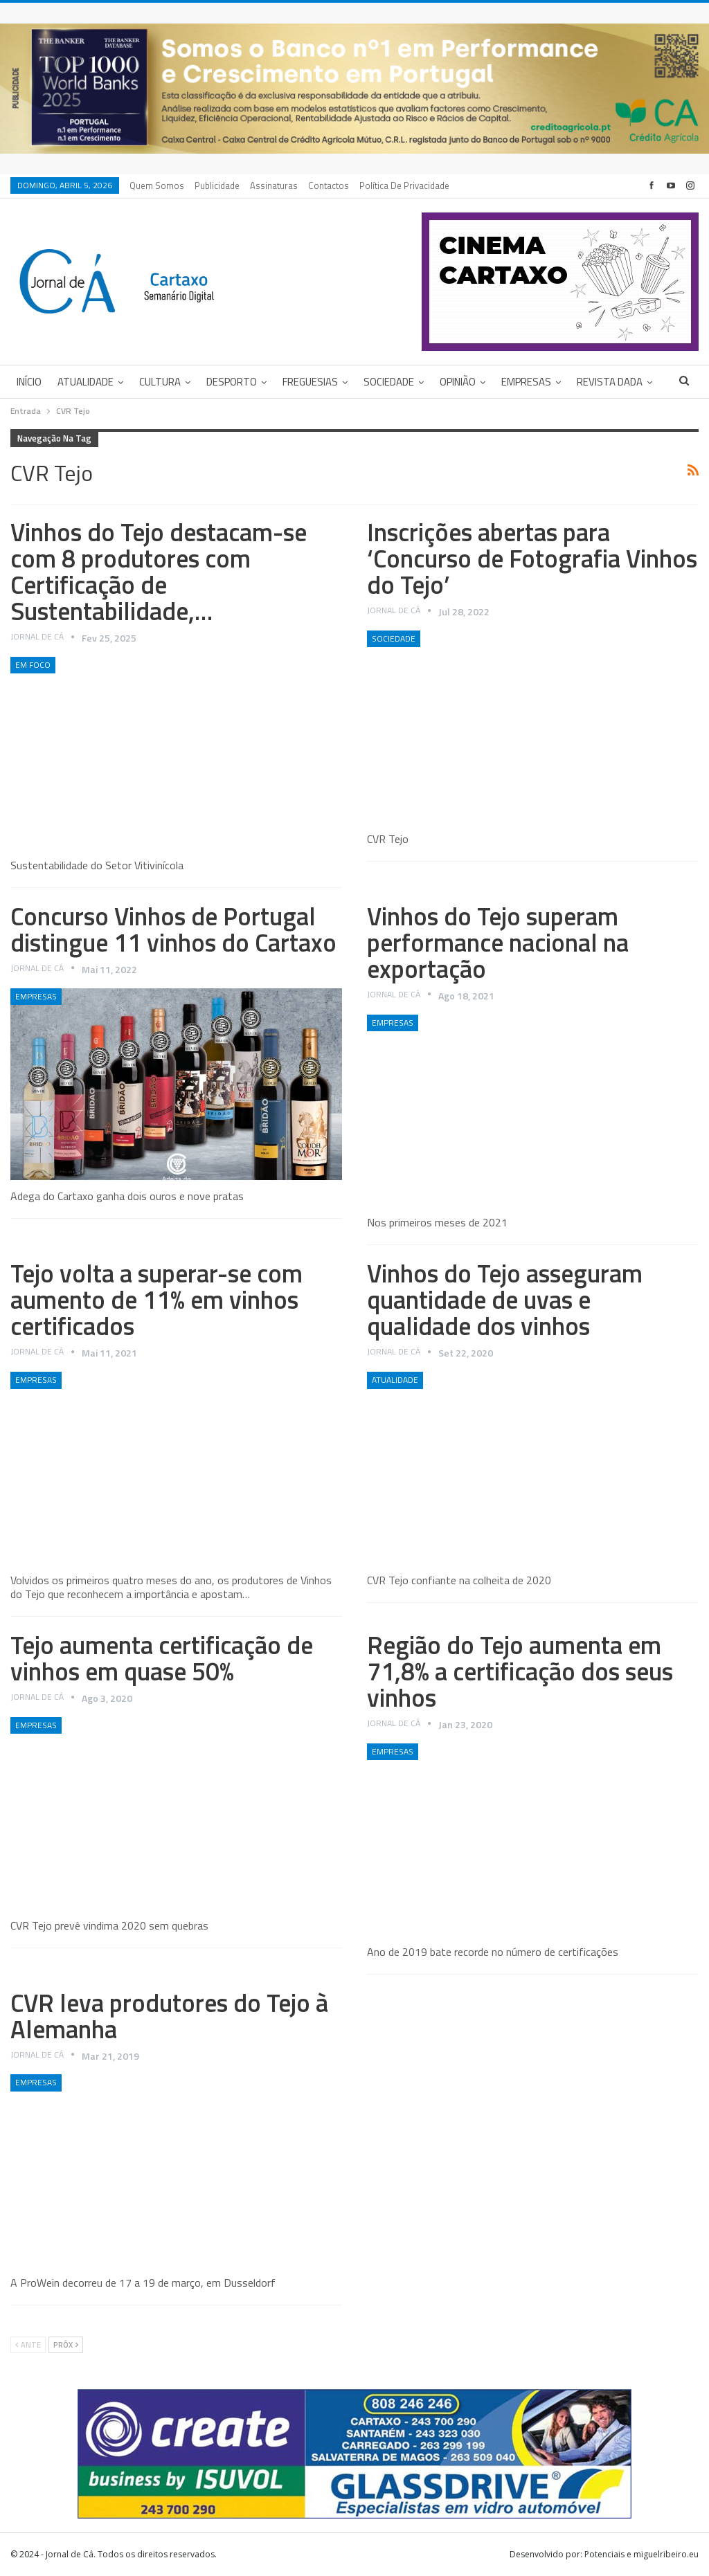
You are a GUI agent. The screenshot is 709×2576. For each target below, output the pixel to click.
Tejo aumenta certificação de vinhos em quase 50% (161, 1658)
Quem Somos (156, 185)
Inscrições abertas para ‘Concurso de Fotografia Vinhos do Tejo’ (532, 558)
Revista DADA (610, 382)
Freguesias (310, 382)
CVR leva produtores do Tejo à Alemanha (169, 2016)
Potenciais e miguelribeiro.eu (641, 2554)
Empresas (526, 382)
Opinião (458, 382)
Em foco (33, 664)
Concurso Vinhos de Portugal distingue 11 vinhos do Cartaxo (173, 929)
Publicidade (217, 185)
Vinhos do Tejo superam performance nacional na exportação (498, 942)
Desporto (231, 382)
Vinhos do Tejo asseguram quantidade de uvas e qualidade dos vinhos (505, 1299)
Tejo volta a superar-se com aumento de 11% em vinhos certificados (156, 1299)
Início (29, 382)
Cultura (160, 382)
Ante (28, 2344)
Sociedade (389, 382)
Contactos (328, 185)
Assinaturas (274, 185)
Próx (65, 2344)
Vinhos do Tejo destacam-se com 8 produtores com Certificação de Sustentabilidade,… (158, 571)
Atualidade (85, 382)
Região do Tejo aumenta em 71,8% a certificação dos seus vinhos (520, 1671)
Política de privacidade (404, 185)
